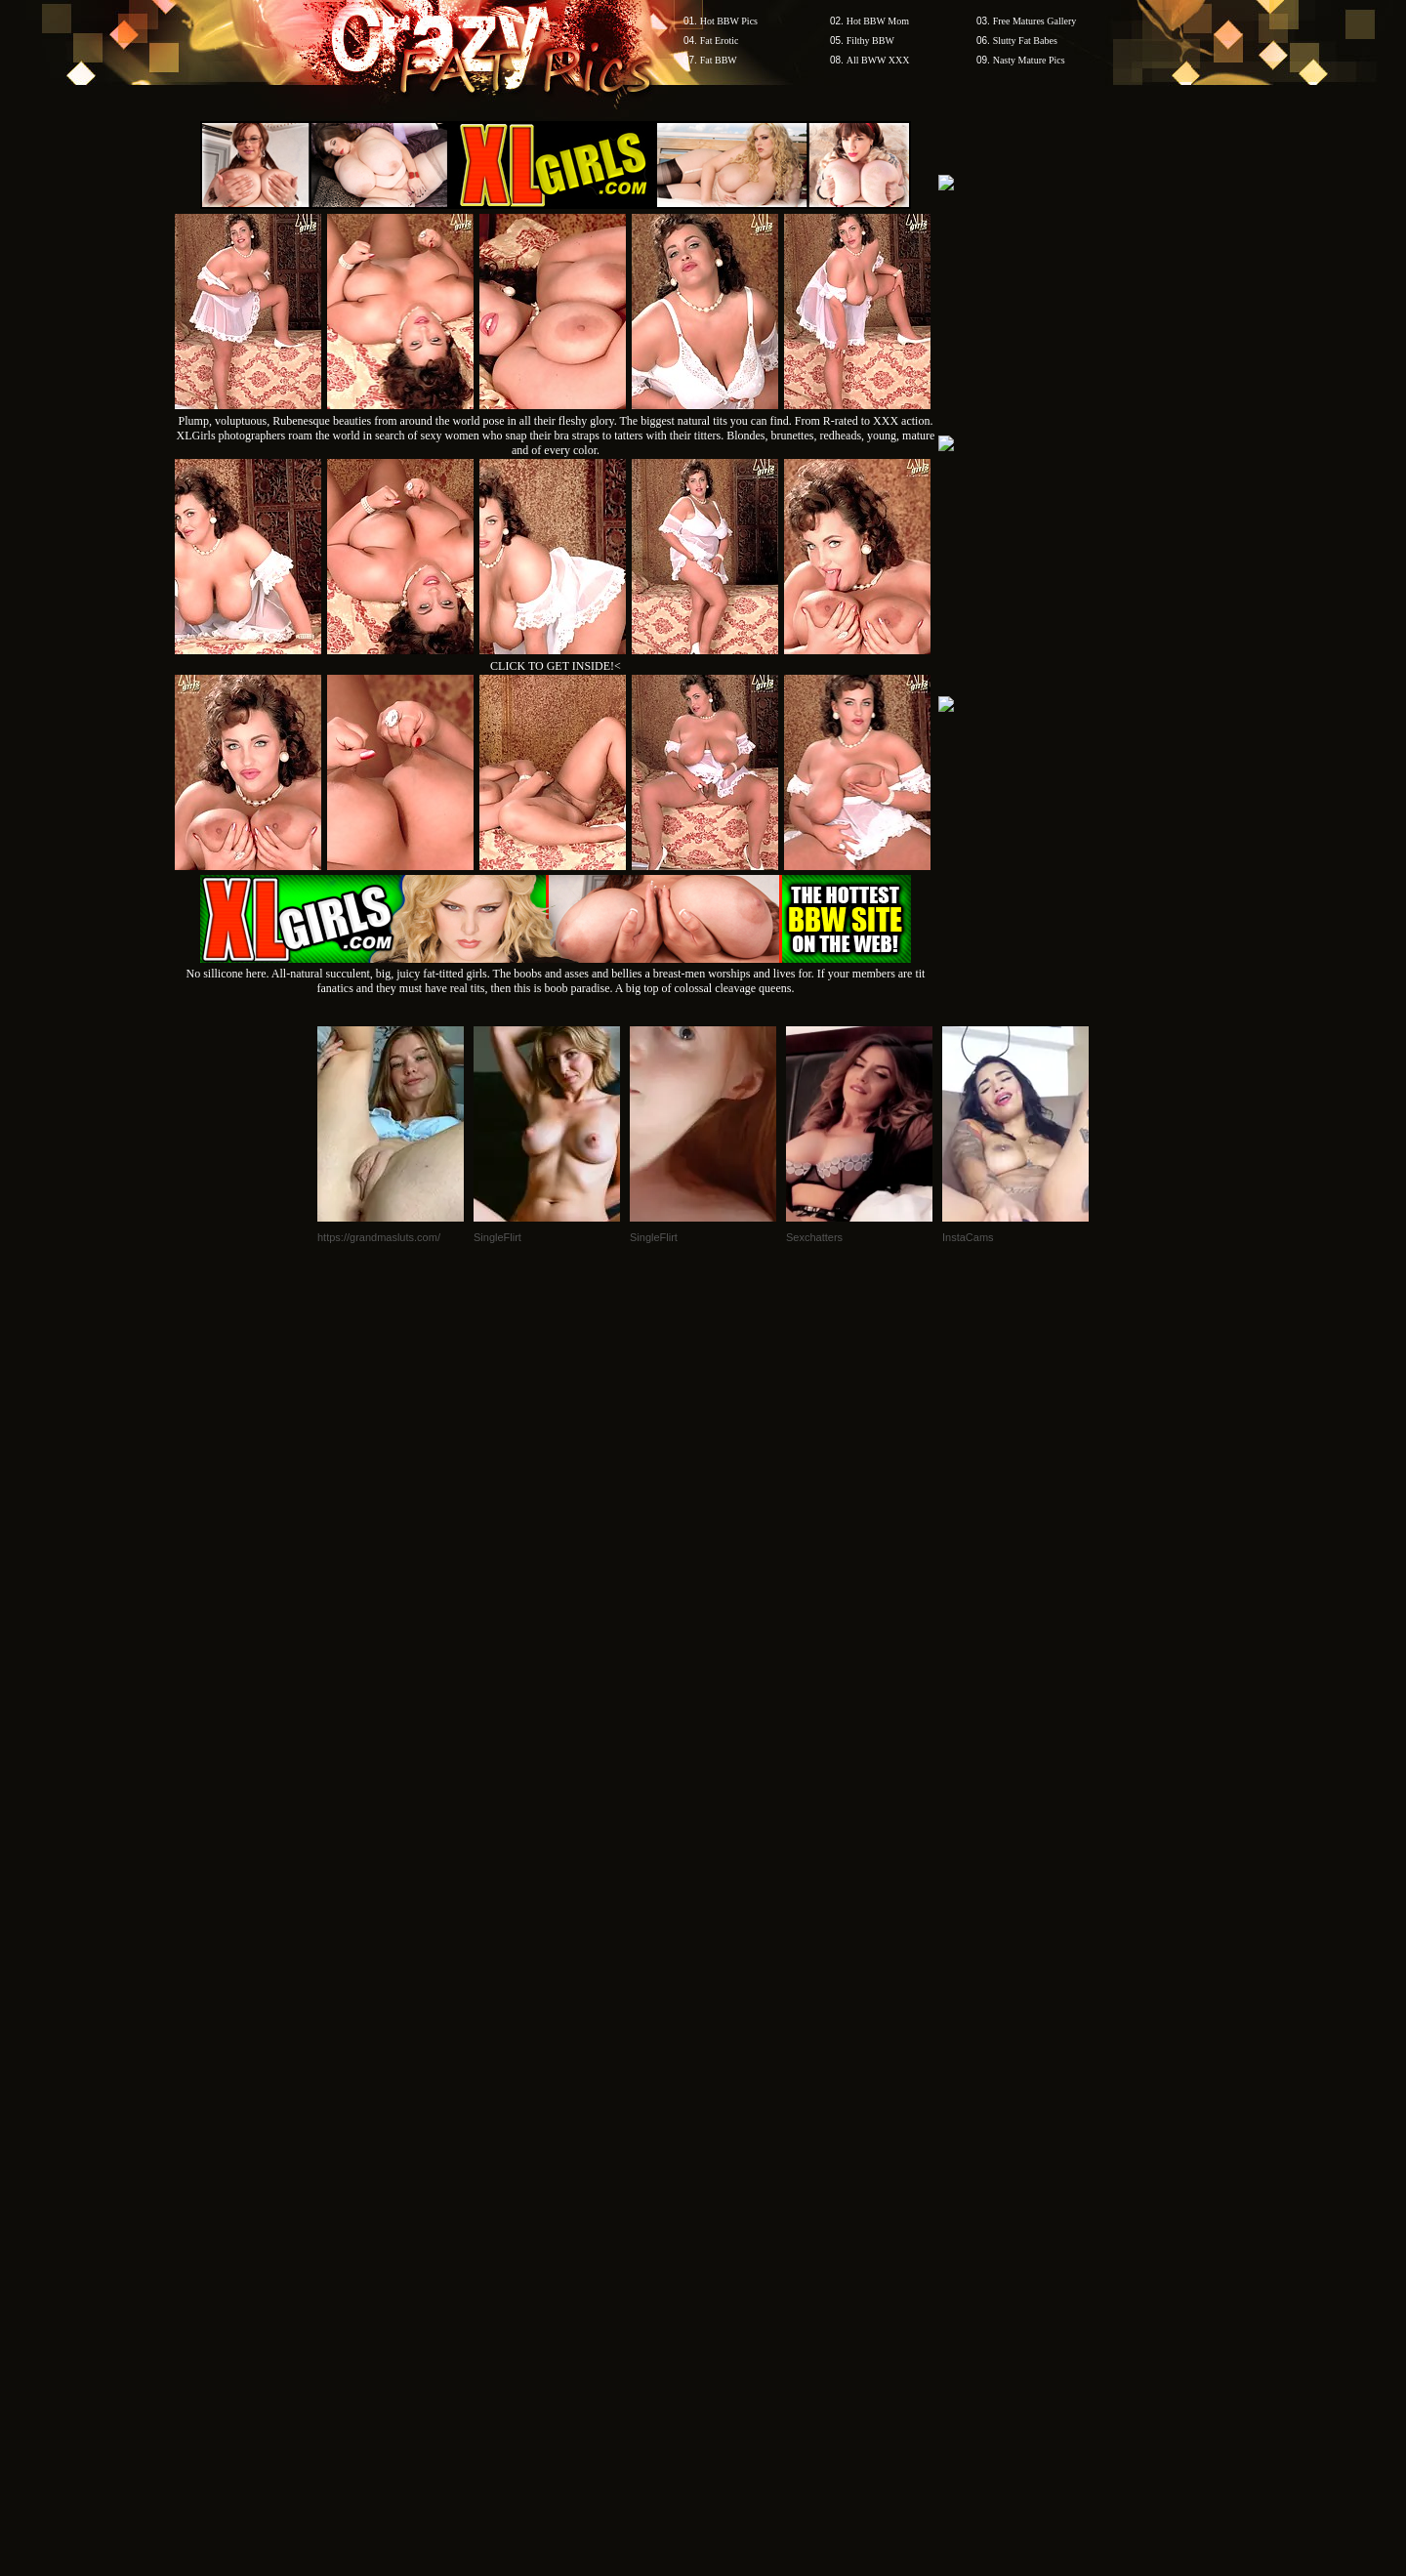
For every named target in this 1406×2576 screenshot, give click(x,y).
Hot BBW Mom (878, 21)
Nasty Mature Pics (1029, 60)
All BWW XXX (878, 60)
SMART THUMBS (737, 2203)
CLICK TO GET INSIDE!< (555, 666)
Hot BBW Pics (729, 21)
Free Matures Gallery (1035, 21)
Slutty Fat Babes (1025, 40)
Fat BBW (718, 60)
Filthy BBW (870, 40)
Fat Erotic (719, 40)
